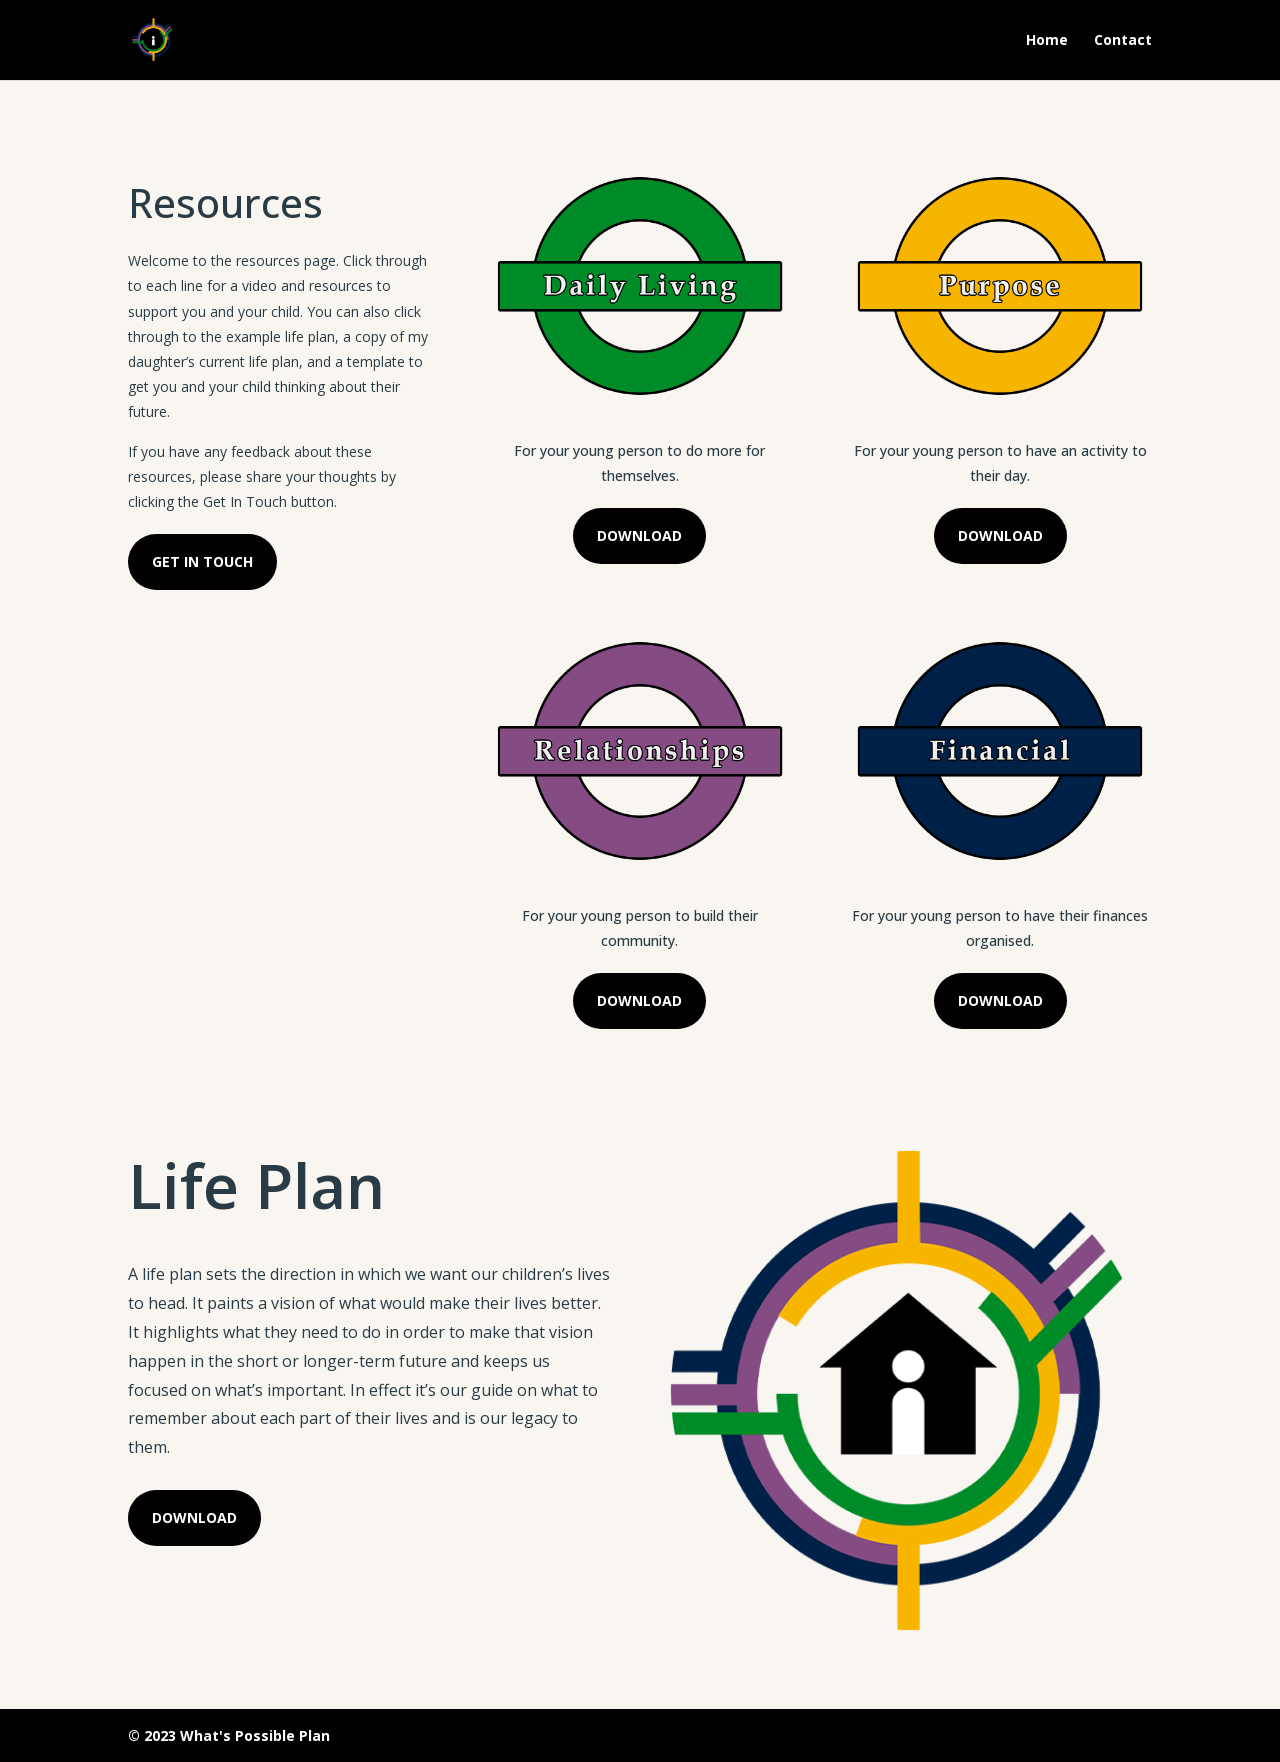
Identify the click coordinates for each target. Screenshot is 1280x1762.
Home (1047, 41)
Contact (1123, 41)
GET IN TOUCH (202, 561)
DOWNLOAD (639, 535)
